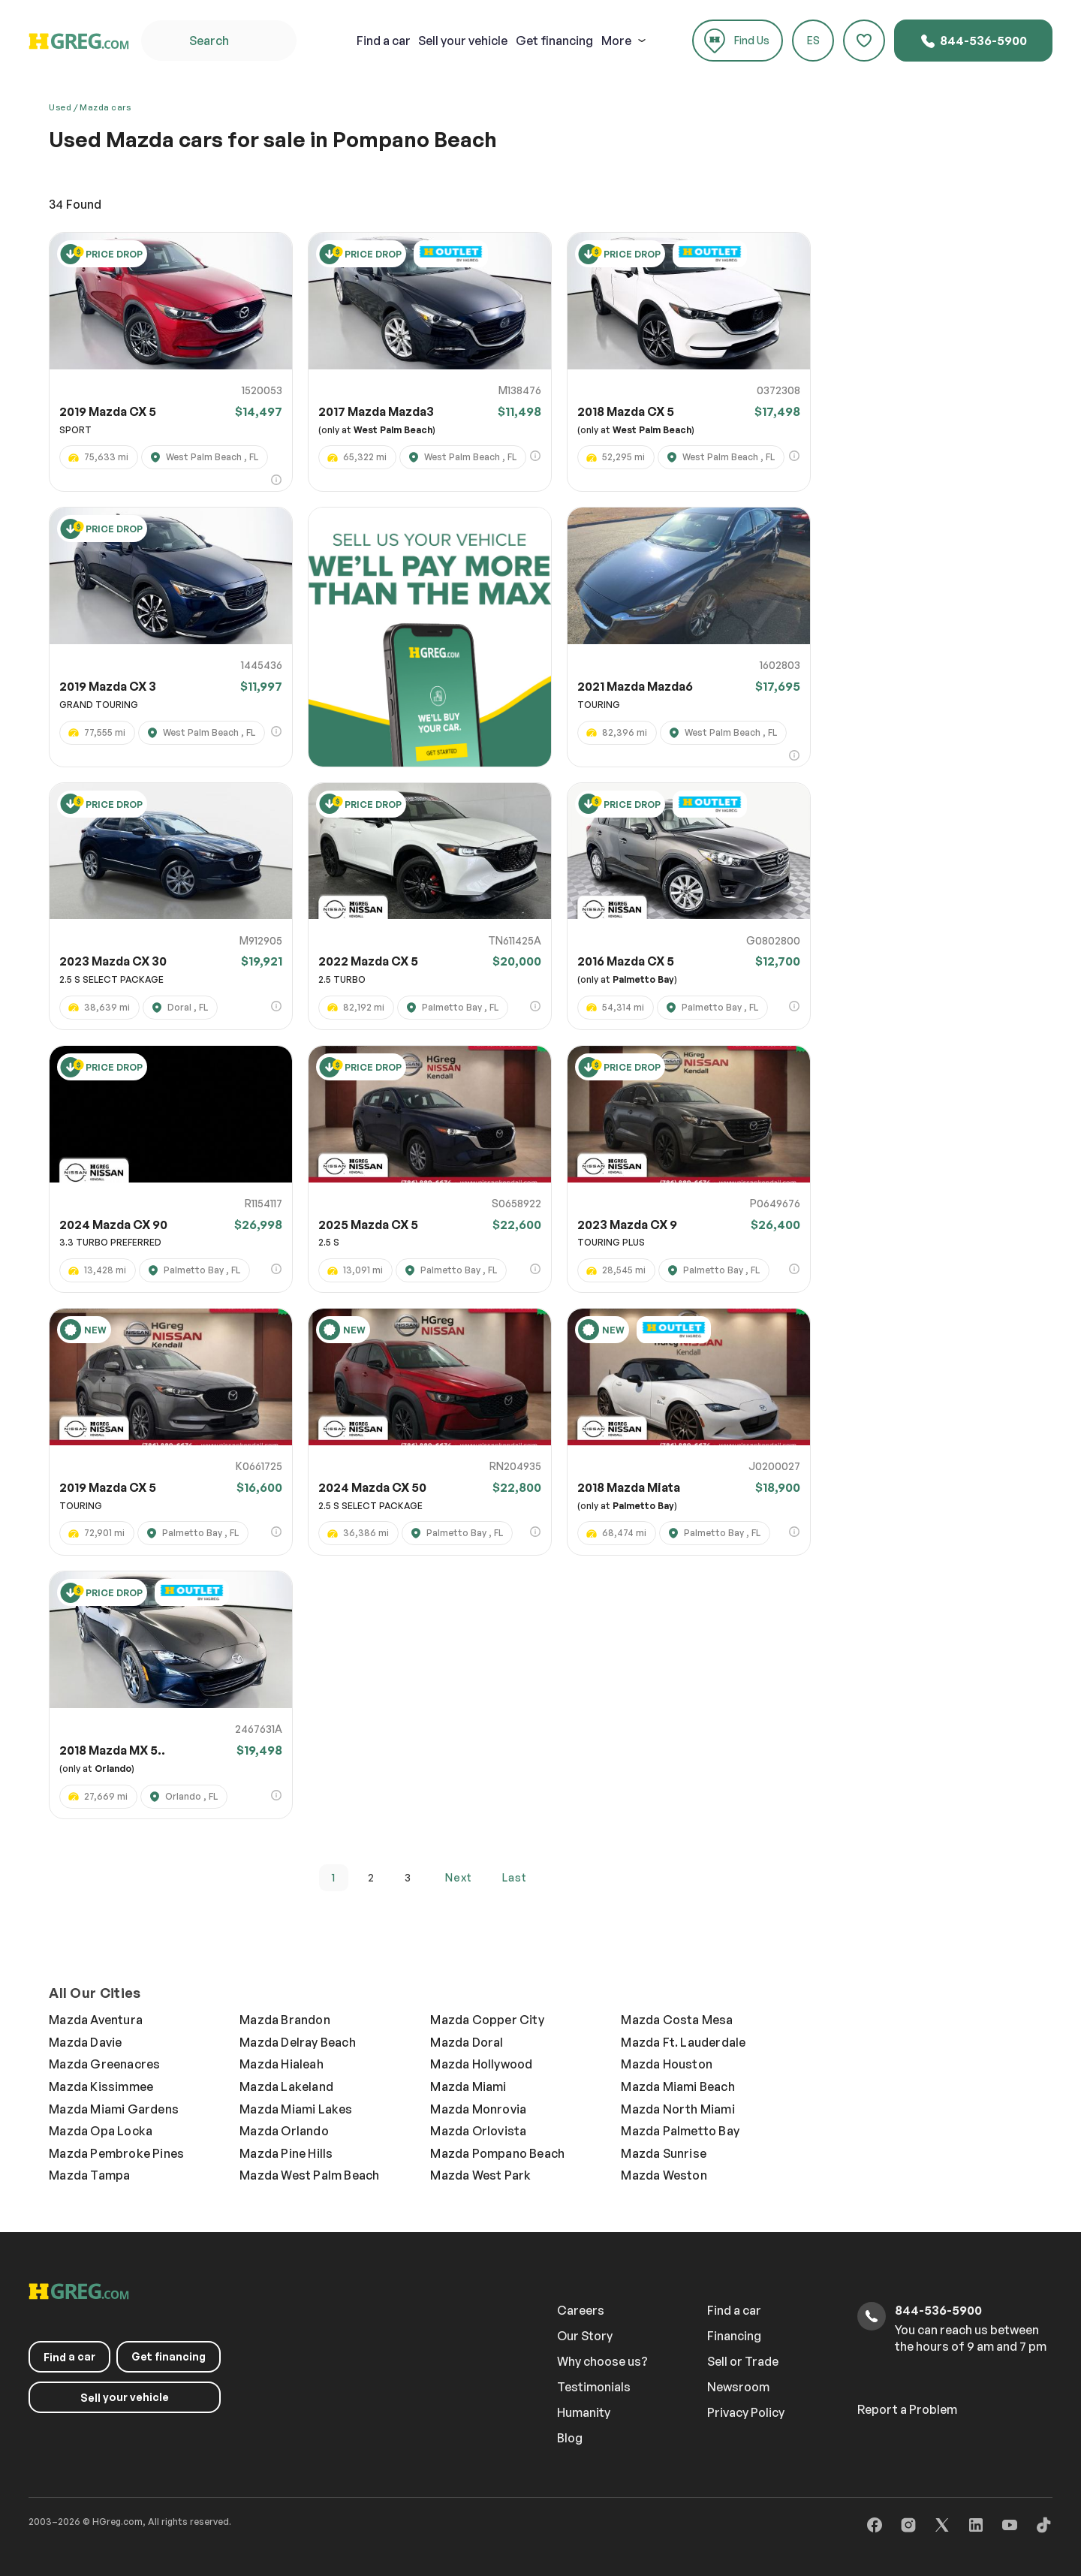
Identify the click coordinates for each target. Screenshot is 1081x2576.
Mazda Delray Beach (297, 2042)
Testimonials (594, 2386)
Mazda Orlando (284, 2130)
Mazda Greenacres (104, 2063)
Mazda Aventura (96, 2019)
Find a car (734, 2310)
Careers (580, 2310)
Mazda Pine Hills (286, 2153)
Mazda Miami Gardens (114, 2109)
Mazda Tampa (89, 2175)
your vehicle (462, 40)
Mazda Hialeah (281, 2063)
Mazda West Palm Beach (309, 2175)
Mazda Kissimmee (101, 2086)
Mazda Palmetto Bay (680, 2130)
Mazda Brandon (284, 2019)
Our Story (585, 2335)
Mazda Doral (466, 2042)
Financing (734, 2335)
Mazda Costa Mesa (677, 2019)
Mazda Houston (666, 2063)
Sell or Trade (742, 2361)
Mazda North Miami (677, 2109)
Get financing (554, 40)
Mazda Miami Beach (677, 2086)
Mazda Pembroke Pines (116, 2153)
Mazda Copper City (487, 2019)
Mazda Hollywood (481, 2063)
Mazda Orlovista (478, 2130)
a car (384, 40)
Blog (570, 2437)
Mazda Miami (468, 2086)
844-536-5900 (973, 41)
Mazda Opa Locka (100, 2130)
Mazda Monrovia (478, 2109)
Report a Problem (907, 2409)
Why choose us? (602, 2361)
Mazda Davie (85, 2042)
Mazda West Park (480, 2175)
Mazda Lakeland (286, 2086)
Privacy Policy (745, 2412)
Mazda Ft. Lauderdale (683, 2042)
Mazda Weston (663, 2175)
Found (75, 204)
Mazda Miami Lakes (295, 2109)
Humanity (583, 2412)
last (514, 1877)
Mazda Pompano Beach (497, 2153)
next (458, 1877)
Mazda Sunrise (663, 2153)
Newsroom (738, 2386)
